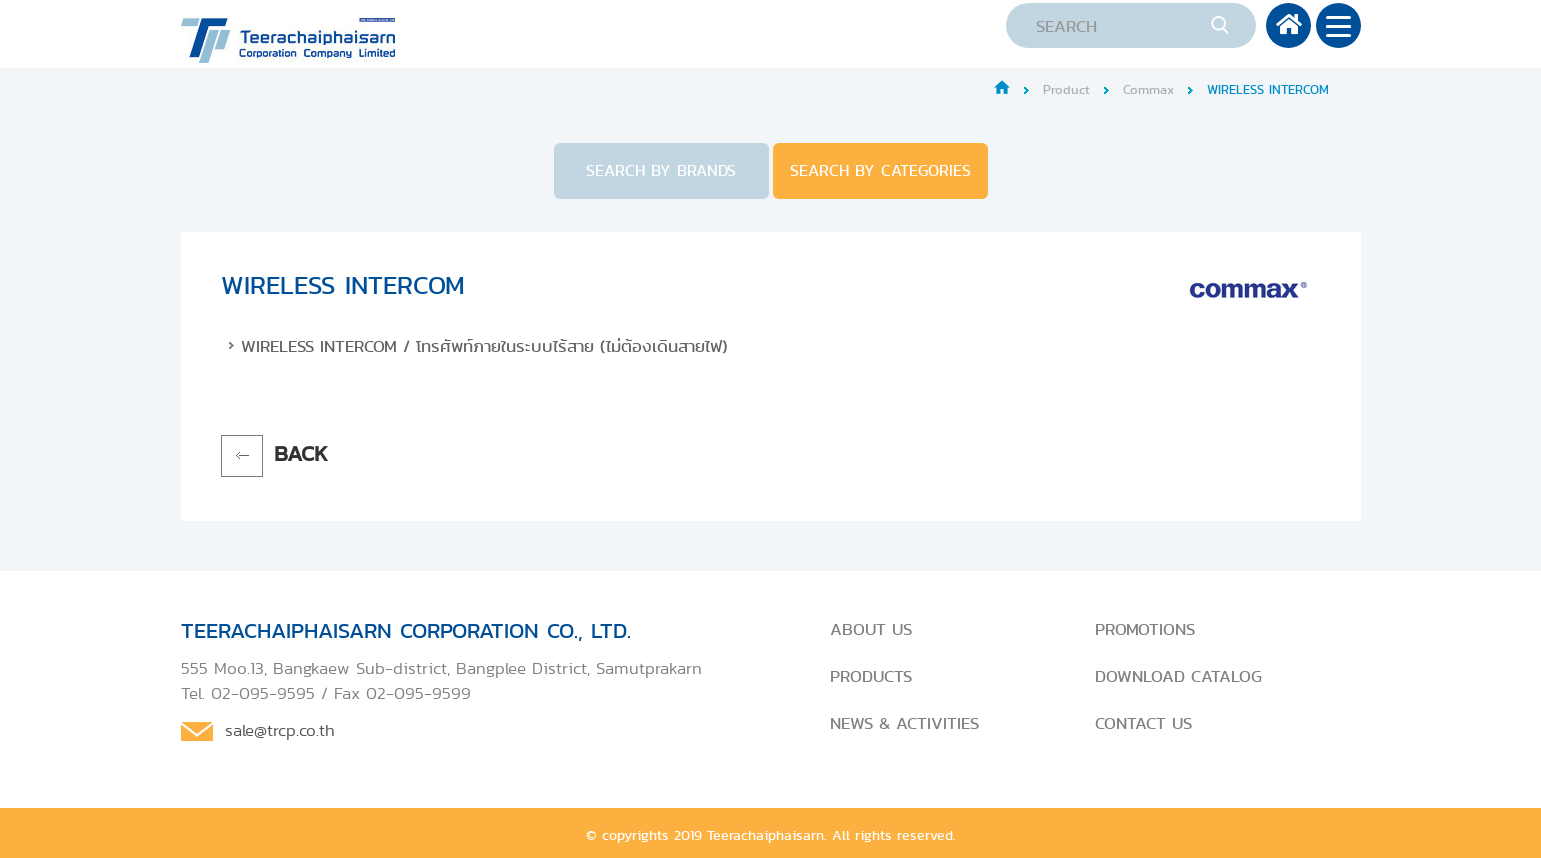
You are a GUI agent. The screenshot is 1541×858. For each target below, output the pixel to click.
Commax (1148, 89)
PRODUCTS (871, 676)
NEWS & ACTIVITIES (904, 723)
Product (1066, 89)
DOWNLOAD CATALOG (1178, 676)
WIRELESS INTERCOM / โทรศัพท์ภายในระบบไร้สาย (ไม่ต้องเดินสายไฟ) (484, 346)
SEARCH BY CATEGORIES (880, 170)
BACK (301, 453)
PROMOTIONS (1145, 629)
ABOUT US (871, 629)
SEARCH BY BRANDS (661, 170)
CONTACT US (1143, 723)
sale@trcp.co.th (280, 730)
